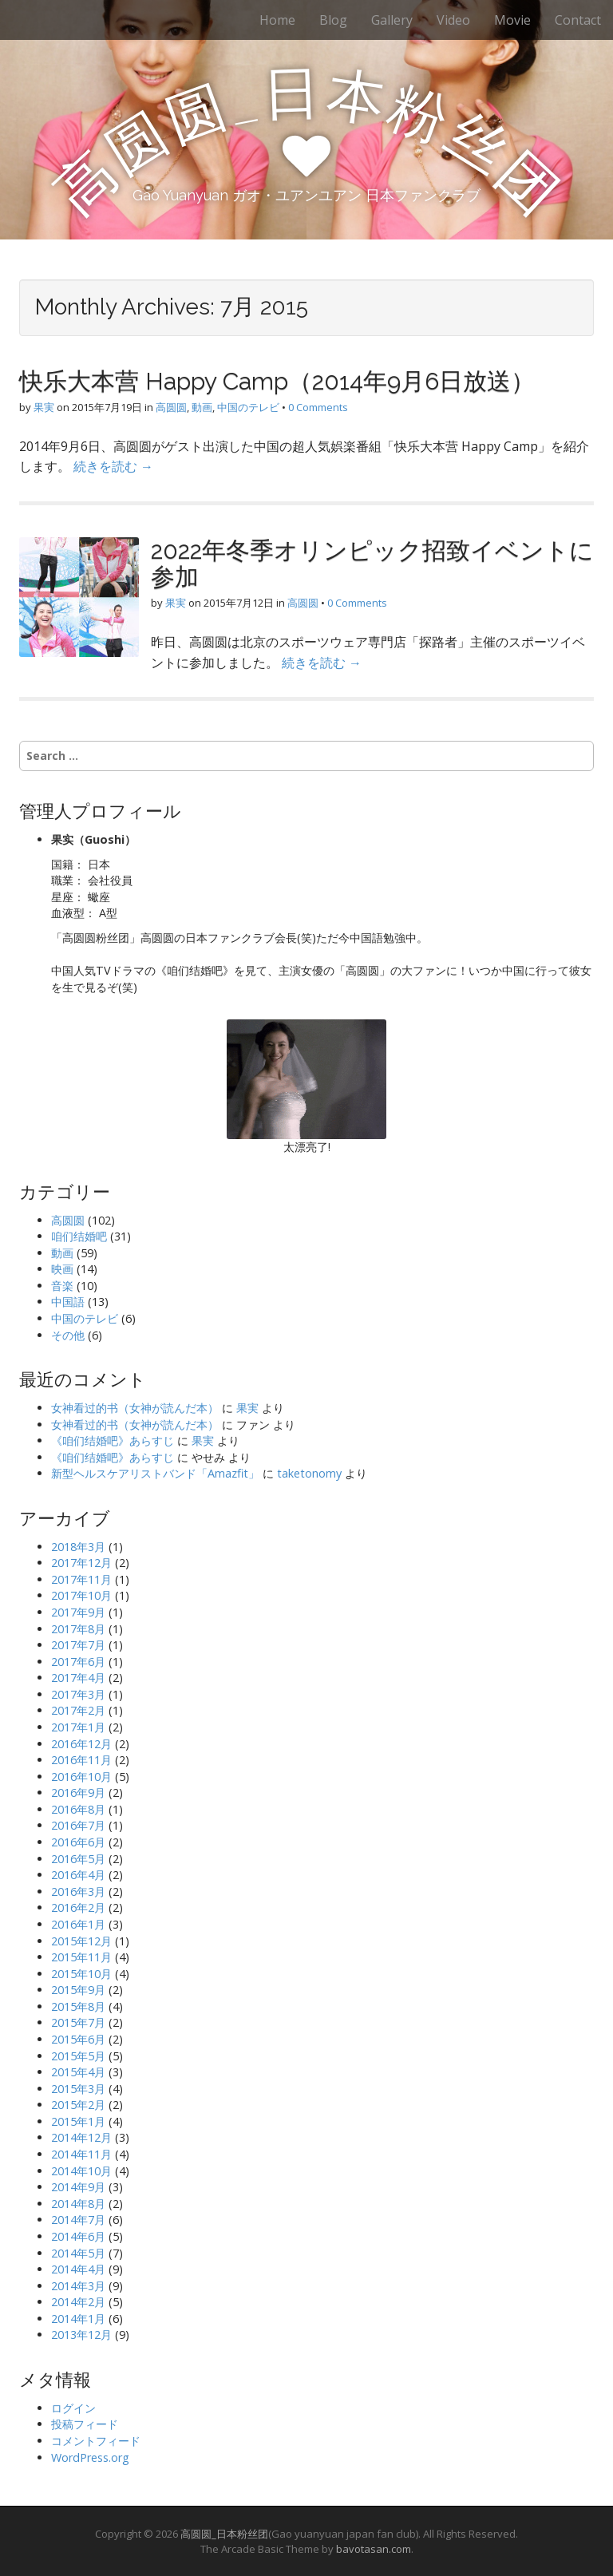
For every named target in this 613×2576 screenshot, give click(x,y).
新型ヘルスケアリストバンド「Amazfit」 (155, 1473)
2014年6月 (78, 2236)
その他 (68, 1335)
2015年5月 (78, 2056)
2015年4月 (78, 2071)
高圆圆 (171, 407)
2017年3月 (78, 1694)
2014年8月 (78, 2203)
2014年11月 (81, 2154)
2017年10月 (81, 1595)
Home (277, 20)
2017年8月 (78, 1628)
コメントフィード (95, 2440)
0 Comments (318, 407)
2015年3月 (78, 2088)
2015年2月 (78, 2104)
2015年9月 (78, 1989)
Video (453, 20)
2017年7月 (78, 1644)
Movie (512, 20)
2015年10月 (81, 1973)
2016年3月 (78, 1891)
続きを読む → (113, 466)
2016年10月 (81, 1776)
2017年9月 (78, 1612)
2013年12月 (81, 2334)
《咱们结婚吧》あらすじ (112, 1440)
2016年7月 (78, 1825)
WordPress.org (90, 2457)
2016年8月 (78, 1809)
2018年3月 (78, 1546)
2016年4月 (78, 1874)
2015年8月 (78, 2006)
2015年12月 (81, 1941)
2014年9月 (78, 2186)
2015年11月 (81, 1957)
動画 (202, 407)
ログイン (73, 2408)
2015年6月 (78, 2039)
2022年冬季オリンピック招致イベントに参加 (372, 563)
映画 (62, 1268)
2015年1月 (78, 2121)
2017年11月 (81, 1579)
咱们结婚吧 (79, 1236)
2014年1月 (78, 2318)
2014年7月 (78, 2219)
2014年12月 (81, 2137)
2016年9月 (78, 1792)
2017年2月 (78, 1710)
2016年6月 (78, 1842)
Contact (578, 20)
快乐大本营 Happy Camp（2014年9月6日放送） (277, 381)
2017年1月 (78, 1727)
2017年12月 (81, 1562)
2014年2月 (78, 2301)
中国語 (68, 1301)
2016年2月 (78, 1907)
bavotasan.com (373, 2549)
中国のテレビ (248, 407)
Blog (333, 20)
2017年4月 (78, 1677)
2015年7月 (78, 2022)
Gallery (392, 20)
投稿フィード (84, 2424)
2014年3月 (78, 2285)
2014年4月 (78, 2269)
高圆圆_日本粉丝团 (224, 2534)
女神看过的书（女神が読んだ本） (135, 1407)
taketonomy (309, 1473)
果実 (44, 407)
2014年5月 (78, 2253)
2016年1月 (78, 1924)
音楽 (62, 1285)
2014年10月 (81, 2170)
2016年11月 (81, 1759)
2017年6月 (78, 1661)
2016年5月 (78, 1858)
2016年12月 (81, 1743)
